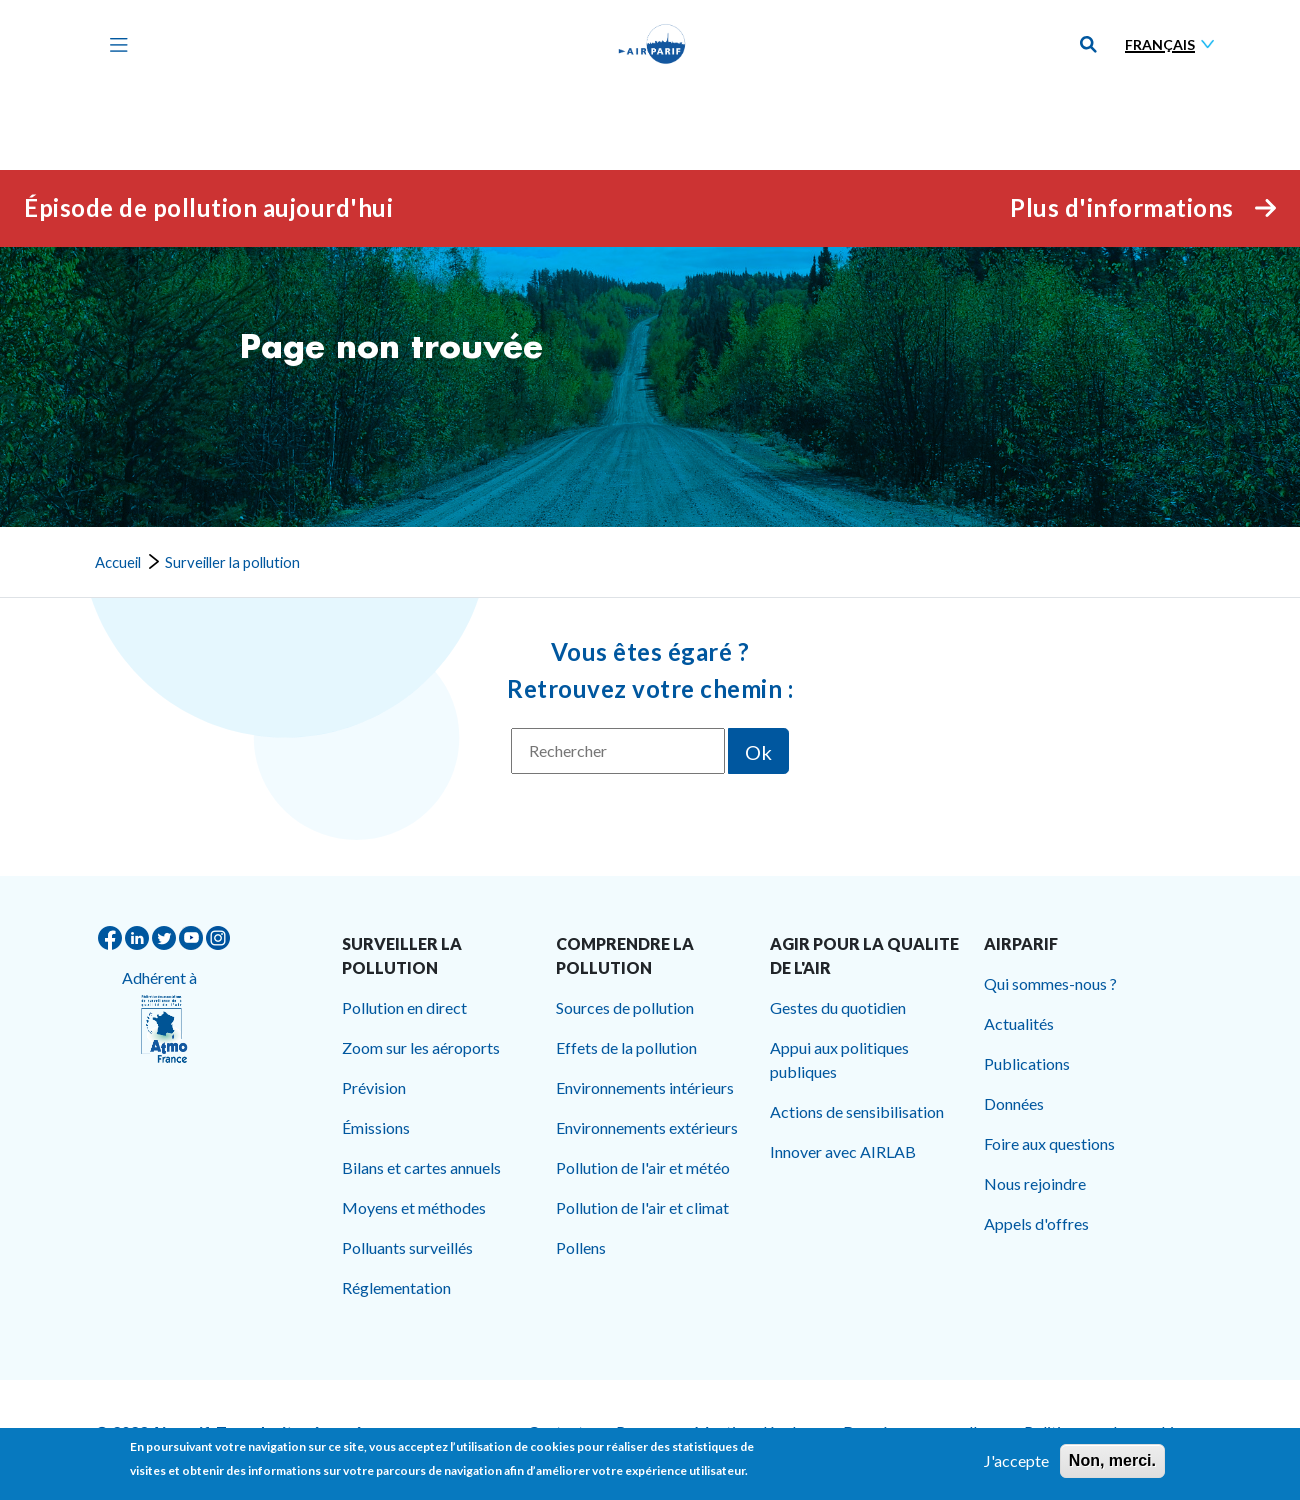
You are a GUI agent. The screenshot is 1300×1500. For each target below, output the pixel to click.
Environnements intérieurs (645, 1087)
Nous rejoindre (1035, 1183)
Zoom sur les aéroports (421, 1047)
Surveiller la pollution (232, 562)
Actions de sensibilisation (857, 1111)
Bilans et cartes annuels (421, 1167)
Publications (1027, 1063)
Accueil (118, 562)
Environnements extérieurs (647, 1127)
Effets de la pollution (626, 1047)
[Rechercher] (618, 751)
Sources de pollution (625, 1007)
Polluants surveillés (407, 1247)
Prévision (374, 1087)
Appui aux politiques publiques (839, 1059)
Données (1014, 1103)
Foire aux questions (1049, 1143)
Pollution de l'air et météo (643, 1167)
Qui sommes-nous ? (1050, 983)
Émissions (376, 1127)
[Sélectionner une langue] (1174, 44)
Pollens (581, 1247)
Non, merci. (1112, 1465)
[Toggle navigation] (114, 44)
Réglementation (396, 1287)
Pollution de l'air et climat (642, 1207)
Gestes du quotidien (838, 1007)
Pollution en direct (404, 1007)
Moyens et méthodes (414, 1207)
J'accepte (1016, 1465)
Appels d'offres (1036, 1223)
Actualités (1019, 1023)
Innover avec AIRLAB (843, 1151)
